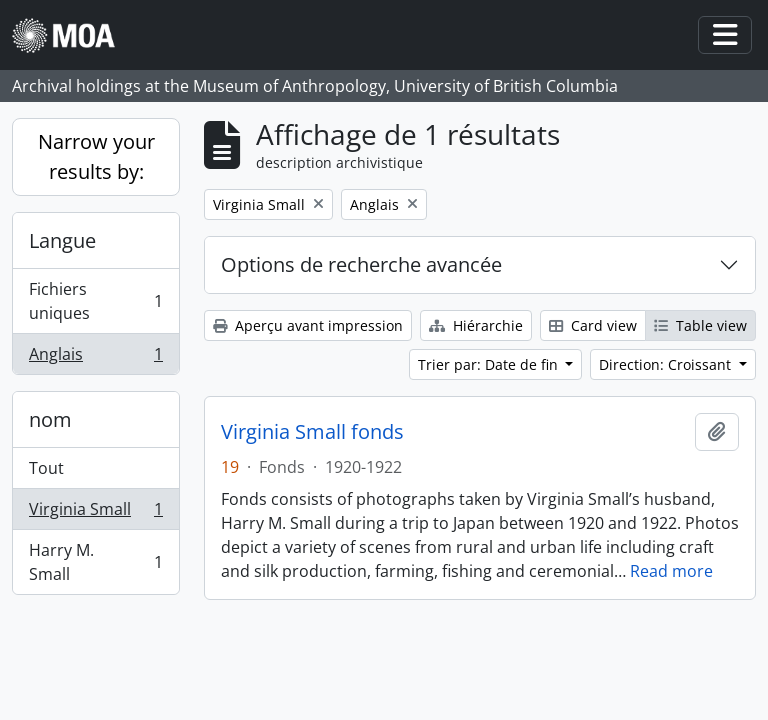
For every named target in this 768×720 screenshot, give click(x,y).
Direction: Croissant (667, 364)
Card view (593, 325)
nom (50, 419)
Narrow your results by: (96, 156)
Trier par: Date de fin (490, 364)
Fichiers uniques (95, 301)
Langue (62, 240)
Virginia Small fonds (312, 432)
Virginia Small (95, 513)
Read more (671, 571)
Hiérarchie (476, 325)
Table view (700, 325)
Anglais (95, 358)
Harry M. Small (95, 562)
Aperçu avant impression (308, 325)
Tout (46, 468)
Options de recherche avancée (361, 264)
